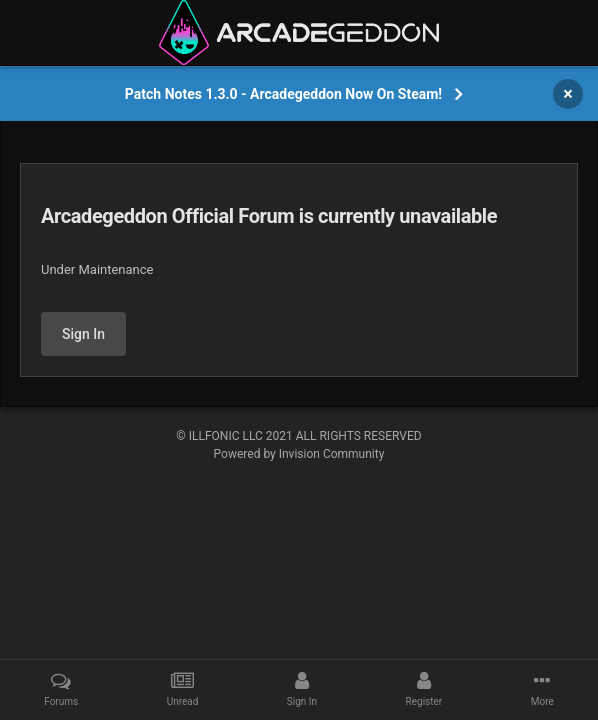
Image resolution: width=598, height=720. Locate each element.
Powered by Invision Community (299, 454)
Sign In (83, 334)
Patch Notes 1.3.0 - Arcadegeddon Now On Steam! (283, 94)
